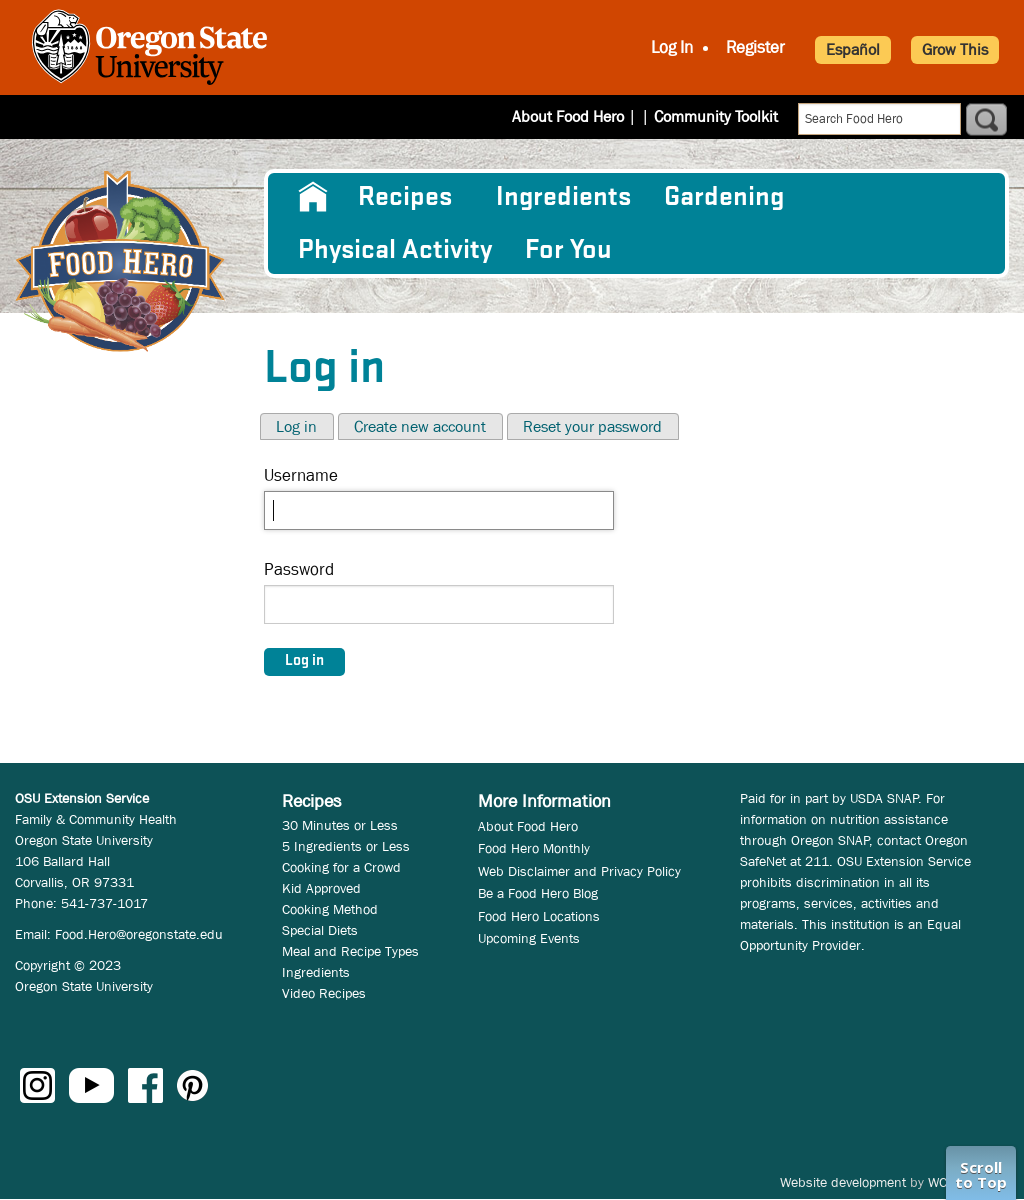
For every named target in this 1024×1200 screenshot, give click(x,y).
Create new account (420, 426)
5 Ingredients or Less (346, 846)
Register (755, 47)
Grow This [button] (955, 49)
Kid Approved (321, 888)
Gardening (724, 197)
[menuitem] (311, 197)
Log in (296, 426)
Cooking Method (330, 909)
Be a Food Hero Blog (538, 893)
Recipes (405, 197)
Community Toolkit (716, 116)
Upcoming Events (529, 938)
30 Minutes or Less (340, 825)
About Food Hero (581, 116)
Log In (672, 47)
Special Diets (320, 930)
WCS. (943, 1182)
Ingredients (563, 197)
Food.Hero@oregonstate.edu (139, 934)
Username (301, 475)
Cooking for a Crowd (341, 867)
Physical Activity (395, 250)
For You (568, 250)
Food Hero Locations (539, 916)
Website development (843, 1182)
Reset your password (592, 426)
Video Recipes (324, 993)
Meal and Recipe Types (350, 951)
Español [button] (853, 49)
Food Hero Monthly (534, 848)
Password (299, 569)
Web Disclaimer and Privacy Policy (579, 871)
